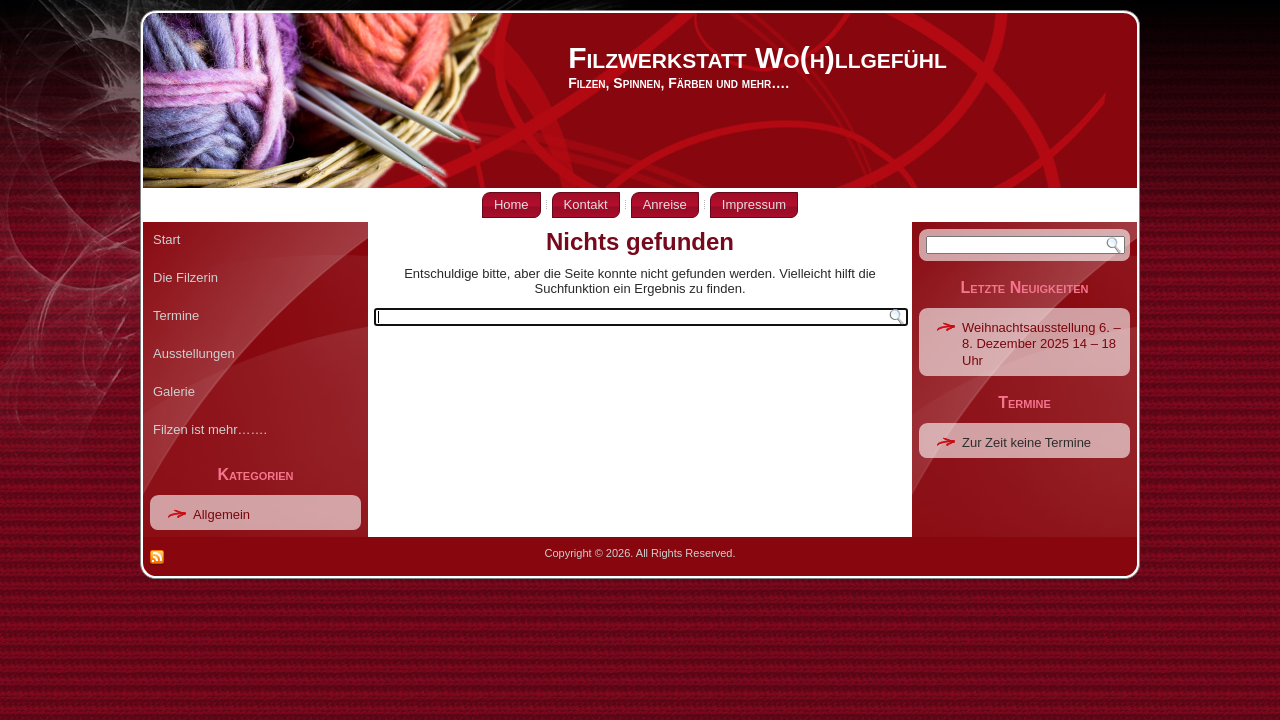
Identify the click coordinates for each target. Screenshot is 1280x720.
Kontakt (586, 204)
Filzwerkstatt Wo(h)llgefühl (757, 57)
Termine (176, 315)
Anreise (665, 204)
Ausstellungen (194, 353)
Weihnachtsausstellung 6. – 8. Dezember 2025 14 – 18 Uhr (1041, 344)
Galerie (174, 391)
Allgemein (221, 514)
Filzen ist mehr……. (210, 429)
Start (166, 239)
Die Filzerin (185, 277)
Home (511, 204)
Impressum (754, 204)
